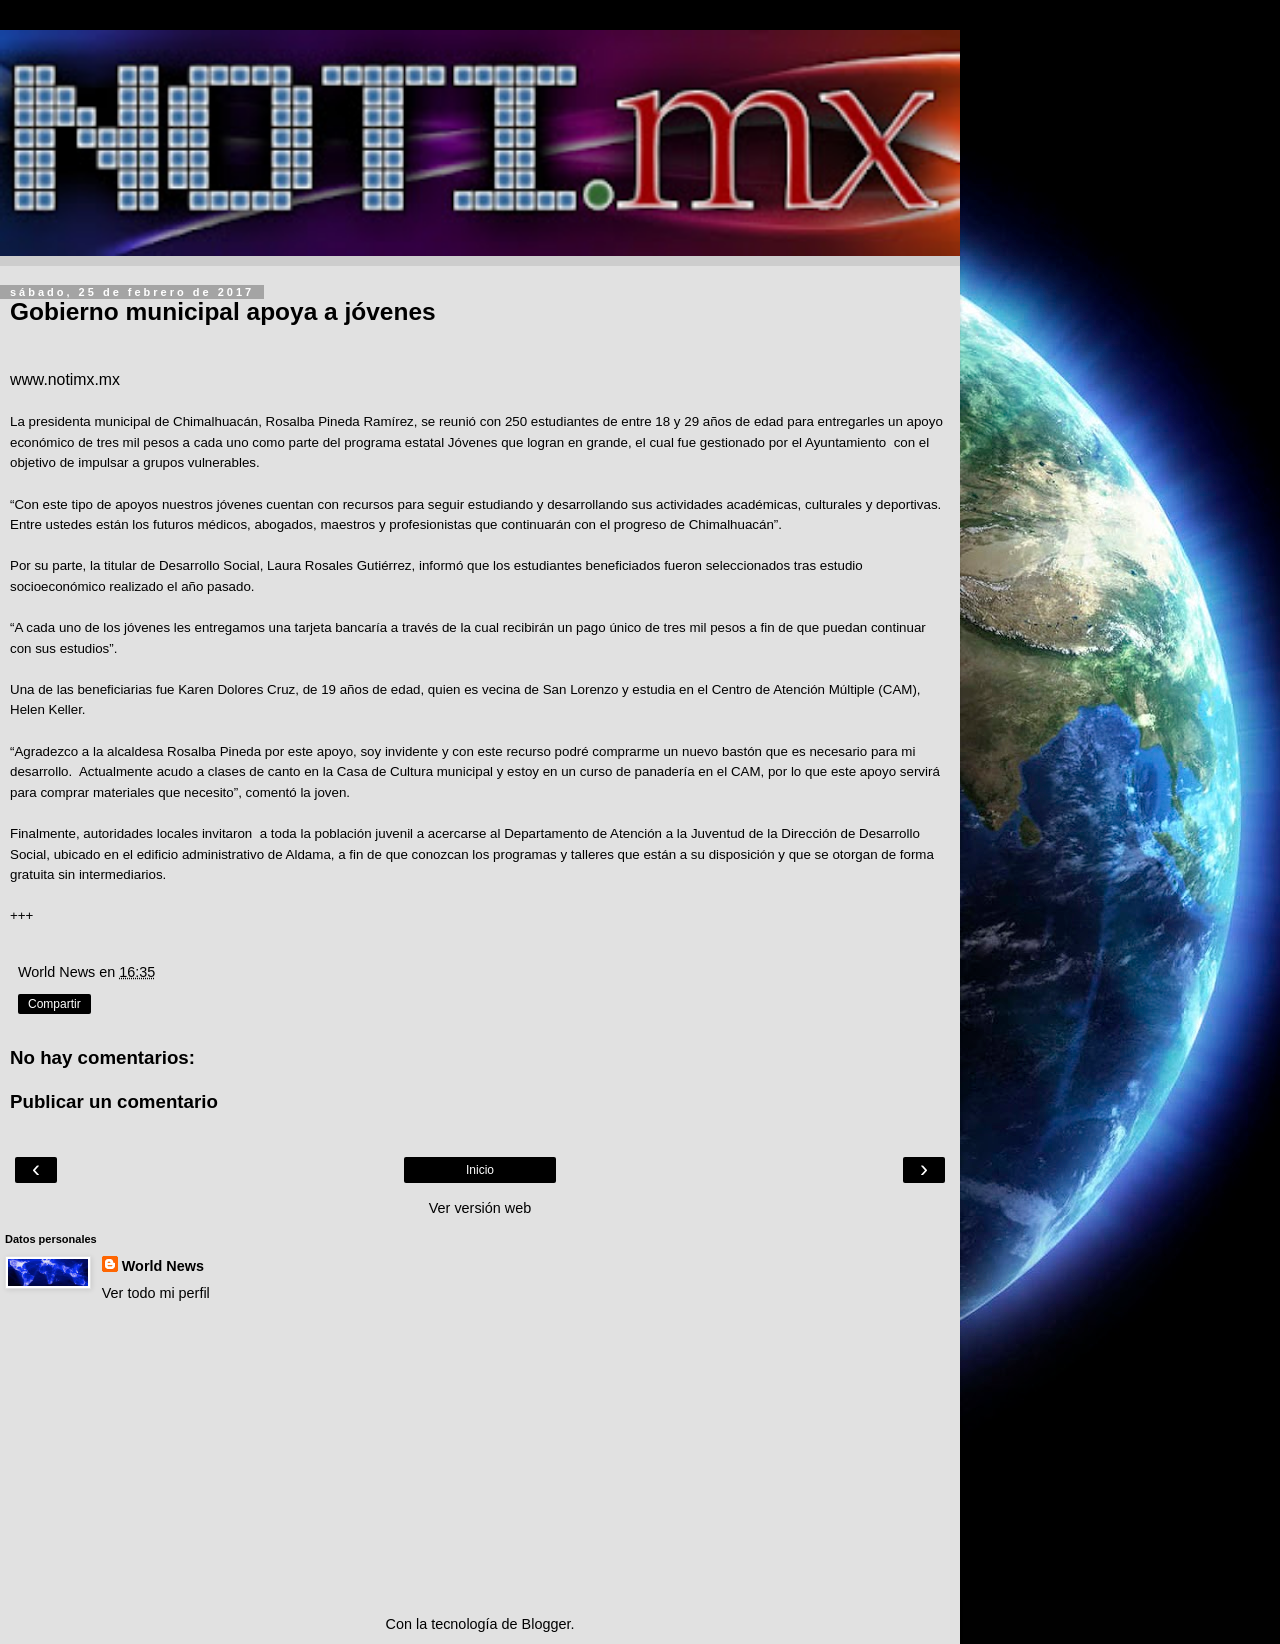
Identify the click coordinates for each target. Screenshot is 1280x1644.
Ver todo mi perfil (156, 1293)
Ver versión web (480, 1208)
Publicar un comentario (114, 1101)
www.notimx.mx (65, 379)
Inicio (480, 1170)
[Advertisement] (480, 1459)
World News (163, 1266)
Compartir (54, 1004)
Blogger (546, 1624)
